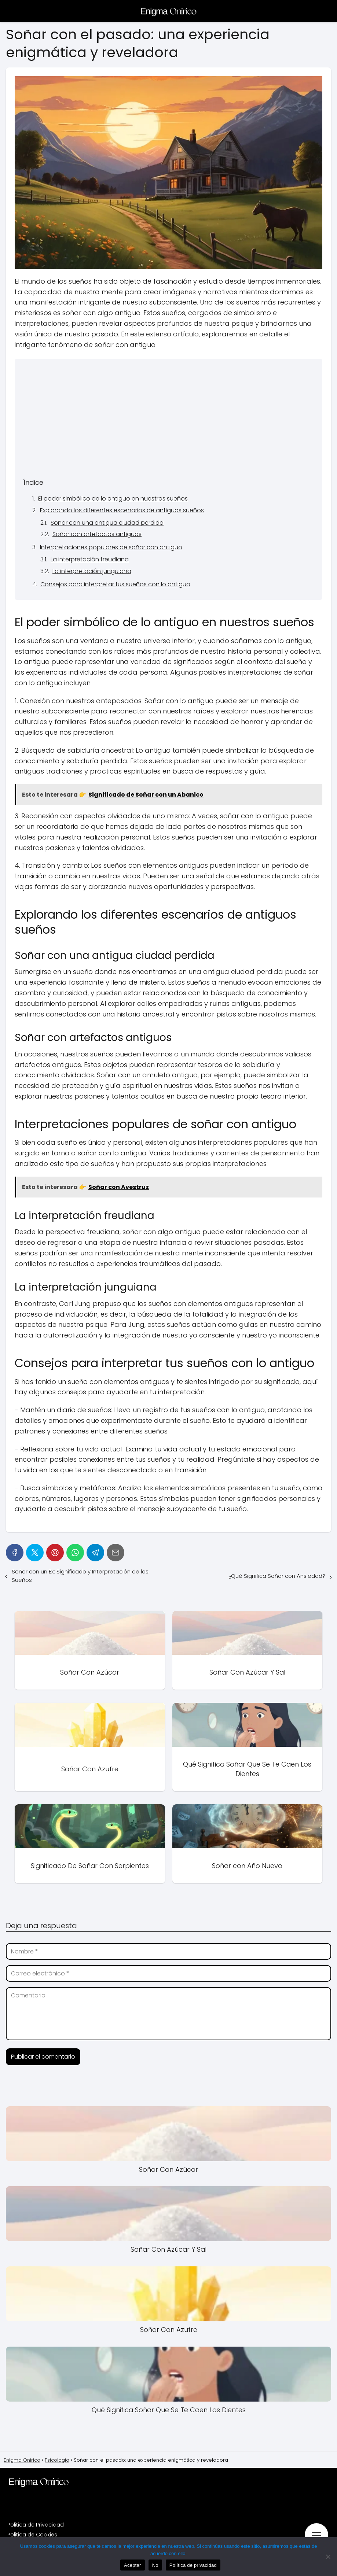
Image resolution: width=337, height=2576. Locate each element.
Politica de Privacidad (35, 2524)
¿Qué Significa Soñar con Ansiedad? (276, 1576)
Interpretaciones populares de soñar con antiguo (111, 547)
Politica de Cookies (32, 2534)
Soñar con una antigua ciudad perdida (107, 522)
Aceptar (132, 2565)
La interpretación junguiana (91, 571)
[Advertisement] (168, 422)
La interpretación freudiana (90, 559)
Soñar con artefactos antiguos (97, 534)
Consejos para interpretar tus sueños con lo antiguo (115, 584)
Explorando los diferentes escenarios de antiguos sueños (122, 510)
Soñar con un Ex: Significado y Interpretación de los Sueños (80, 1576)
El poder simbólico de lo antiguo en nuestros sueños (113, 498)
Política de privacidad (193, 2565)
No (155, 2565)
